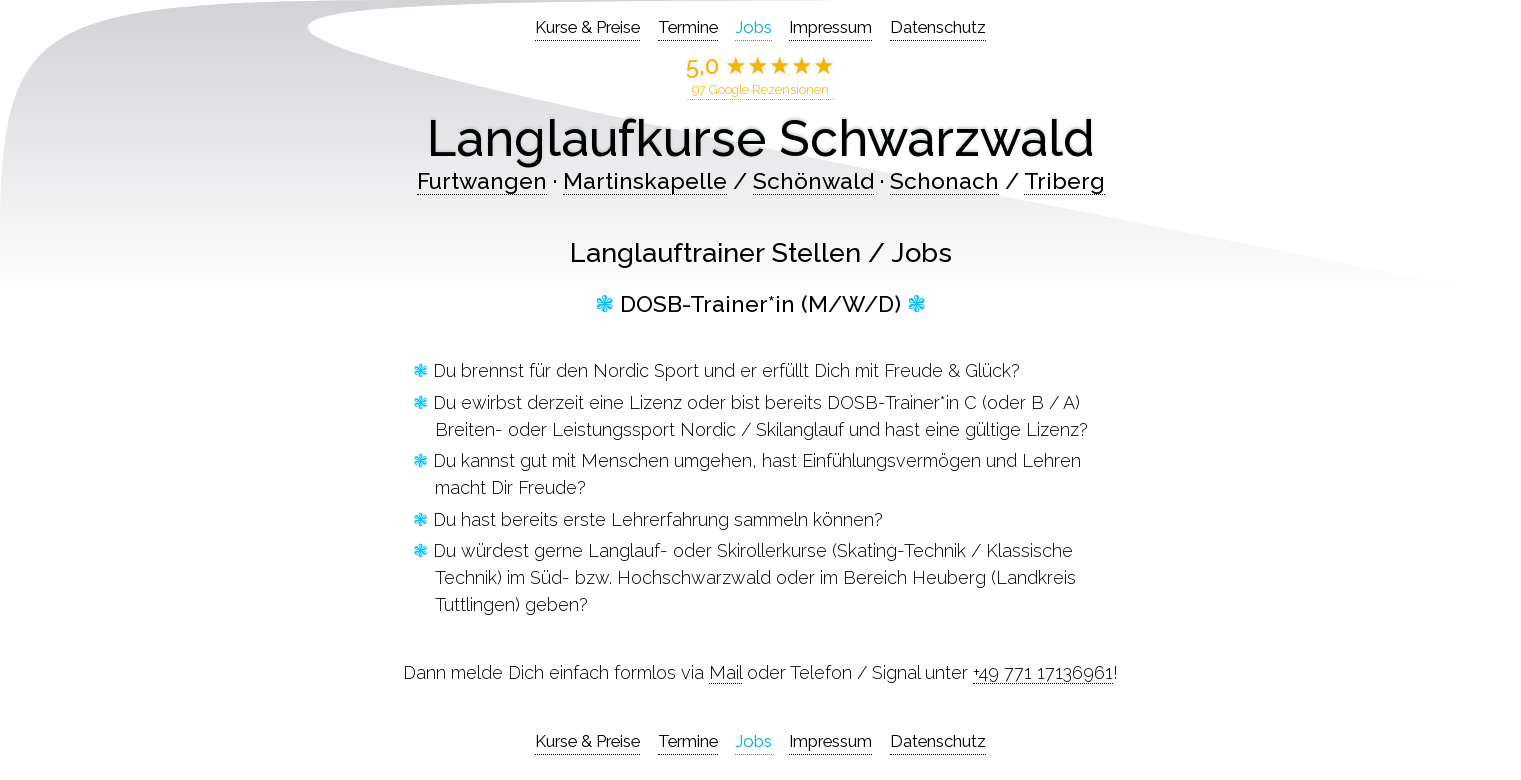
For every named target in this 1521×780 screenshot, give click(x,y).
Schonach (944, 181)
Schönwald (813, 181)
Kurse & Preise (587, 27)
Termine (688, 27)
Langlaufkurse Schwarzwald (760, 138)
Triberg (1064, 181)
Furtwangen (482, 181)
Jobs (753, 27)
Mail (725, 672)
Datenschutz (938, 27)
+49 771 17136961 (1043, 672)
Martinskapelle (645, 181)
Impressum (830, 27)
